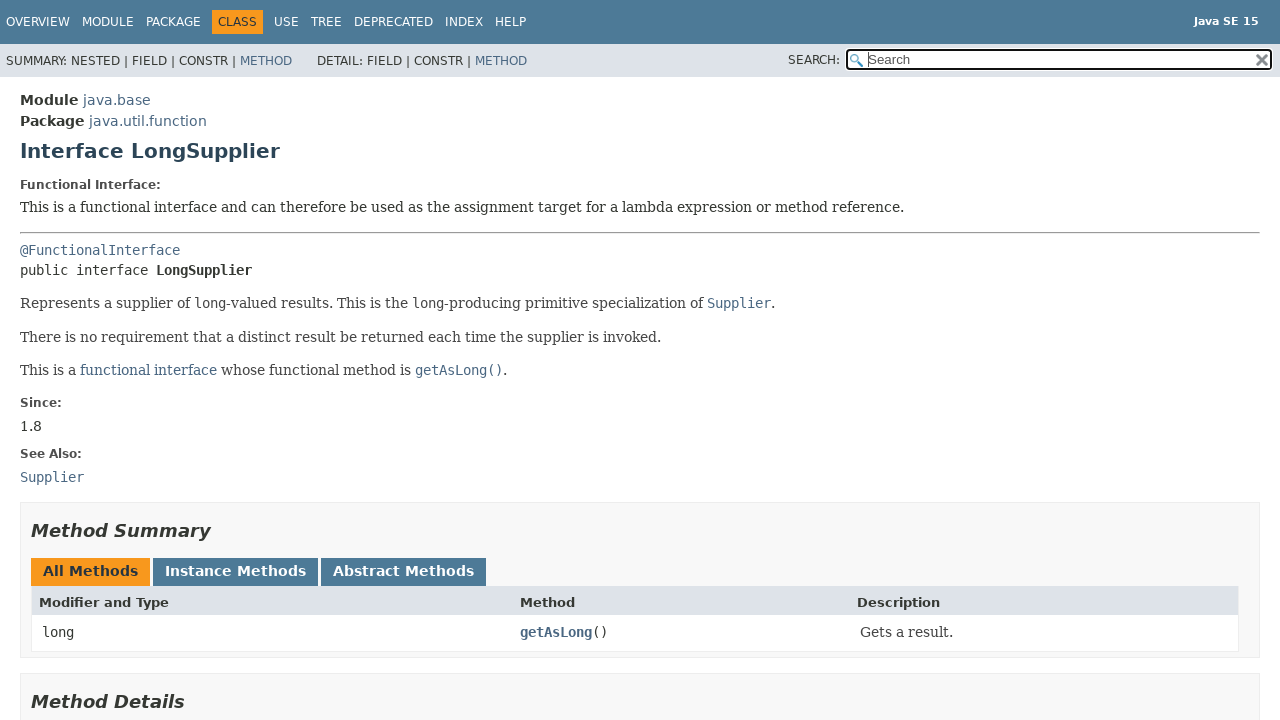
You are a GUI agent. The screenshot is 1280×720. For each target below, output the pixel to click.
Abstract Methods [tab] (403, 571)
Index (464, 22)
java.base (117, 100)
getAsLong (556, 632)
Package (173, 22)
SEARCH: (814, 60)
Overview (38, 22)
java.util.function (148, 121)
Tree (326, 22)
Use (286, 22)
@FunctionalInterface (100, 250)
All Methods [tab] (90, 571)
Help (510, 22)
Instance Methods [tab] (235, 571)
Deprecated (393, 22)
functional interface (148, 370)
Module (108, 22)
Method (266, 61)
